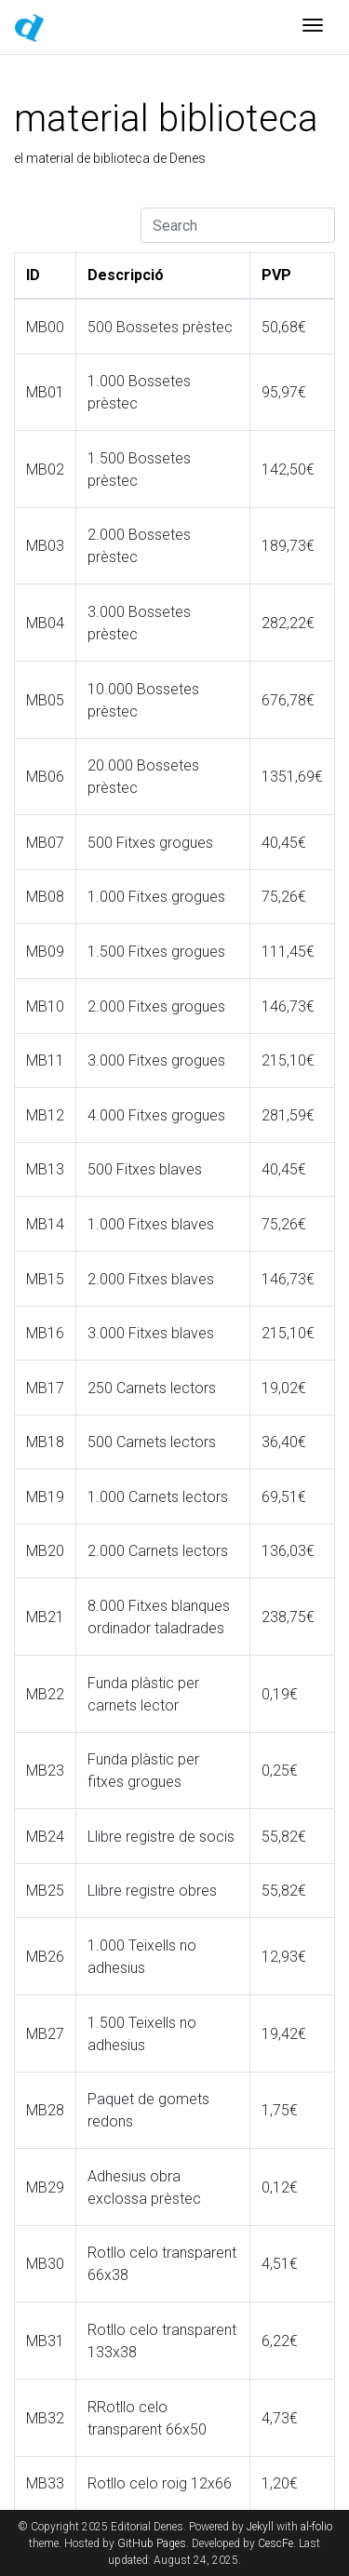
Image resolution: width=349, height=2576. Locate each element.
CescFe (275, 2543)
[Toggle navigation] (312, 27)
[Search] (238, 225)
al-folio (316, 2526)
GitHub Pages (151, 2543)
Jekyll (260, 2526)
